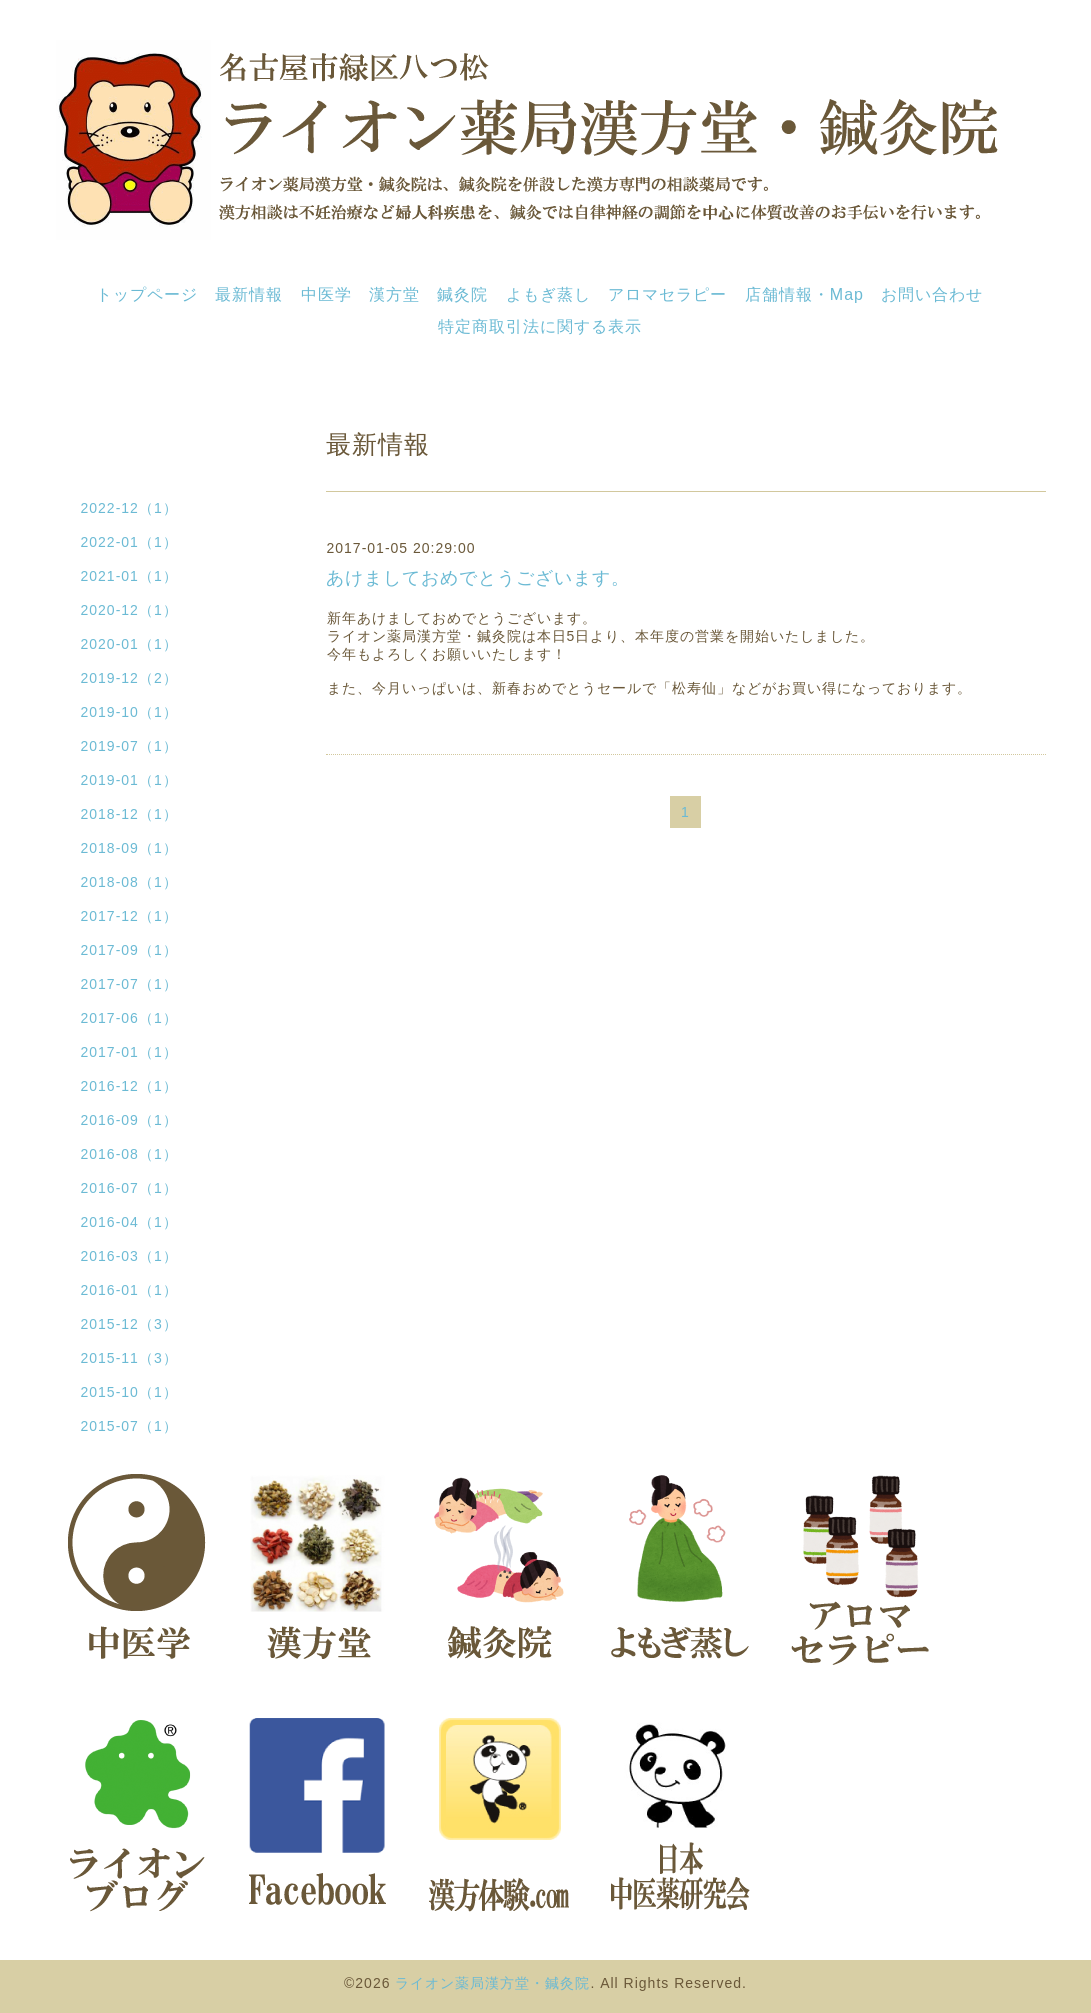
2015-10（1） (129, 1392)
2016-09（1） (129, 1120)
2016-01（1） (129, 1290)
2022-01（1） (129, 542)
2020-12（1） (129, 610)
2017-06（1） (129, 1018)
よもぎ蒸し (548, 294)
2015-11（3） (129, 1358)
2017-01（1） (129, 1052)
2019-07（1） (129, 746)
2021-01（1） (129, 576)
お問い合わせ (932, 294)
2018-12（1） (129, 814)
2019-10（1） (129, 712)
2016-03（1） (129, 1256)
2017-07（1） (129, 984)
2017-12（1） (129, 916)
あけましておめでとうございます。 (478, 578)
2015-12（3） (129, 1324)
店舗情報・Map (804, 294)
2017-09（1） (129, 950)
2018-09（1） (129, 848)
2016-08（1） (129, 1154)
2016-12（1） (129, 1086)
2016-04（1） (129, 1222)
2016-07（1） (129, 1188)
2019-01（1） (129, 780)
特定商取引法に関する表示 (540, 326)
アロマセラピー (667, 294)
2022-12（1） (129, 508)
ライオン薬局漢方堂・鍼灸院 (492, 1983)
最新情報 (249, 294)
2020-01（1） (129, 644)
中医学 (326, 294)
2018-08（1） (129, 882)
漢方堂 (394, 294)
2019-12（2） (129, 678)
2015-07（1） (129, 1426)
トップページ (147, 294)
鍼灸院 (462, 294)
